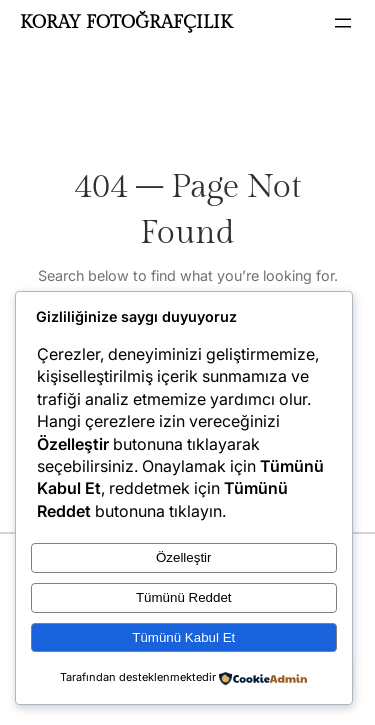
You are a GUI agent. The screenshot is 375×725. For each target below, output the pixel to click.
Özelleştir (184, 557)
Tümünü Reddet (184, 597)
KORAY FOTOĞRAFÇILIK (126, 22)
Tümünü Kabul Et (183, 637)
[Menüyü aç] (343, 23)
